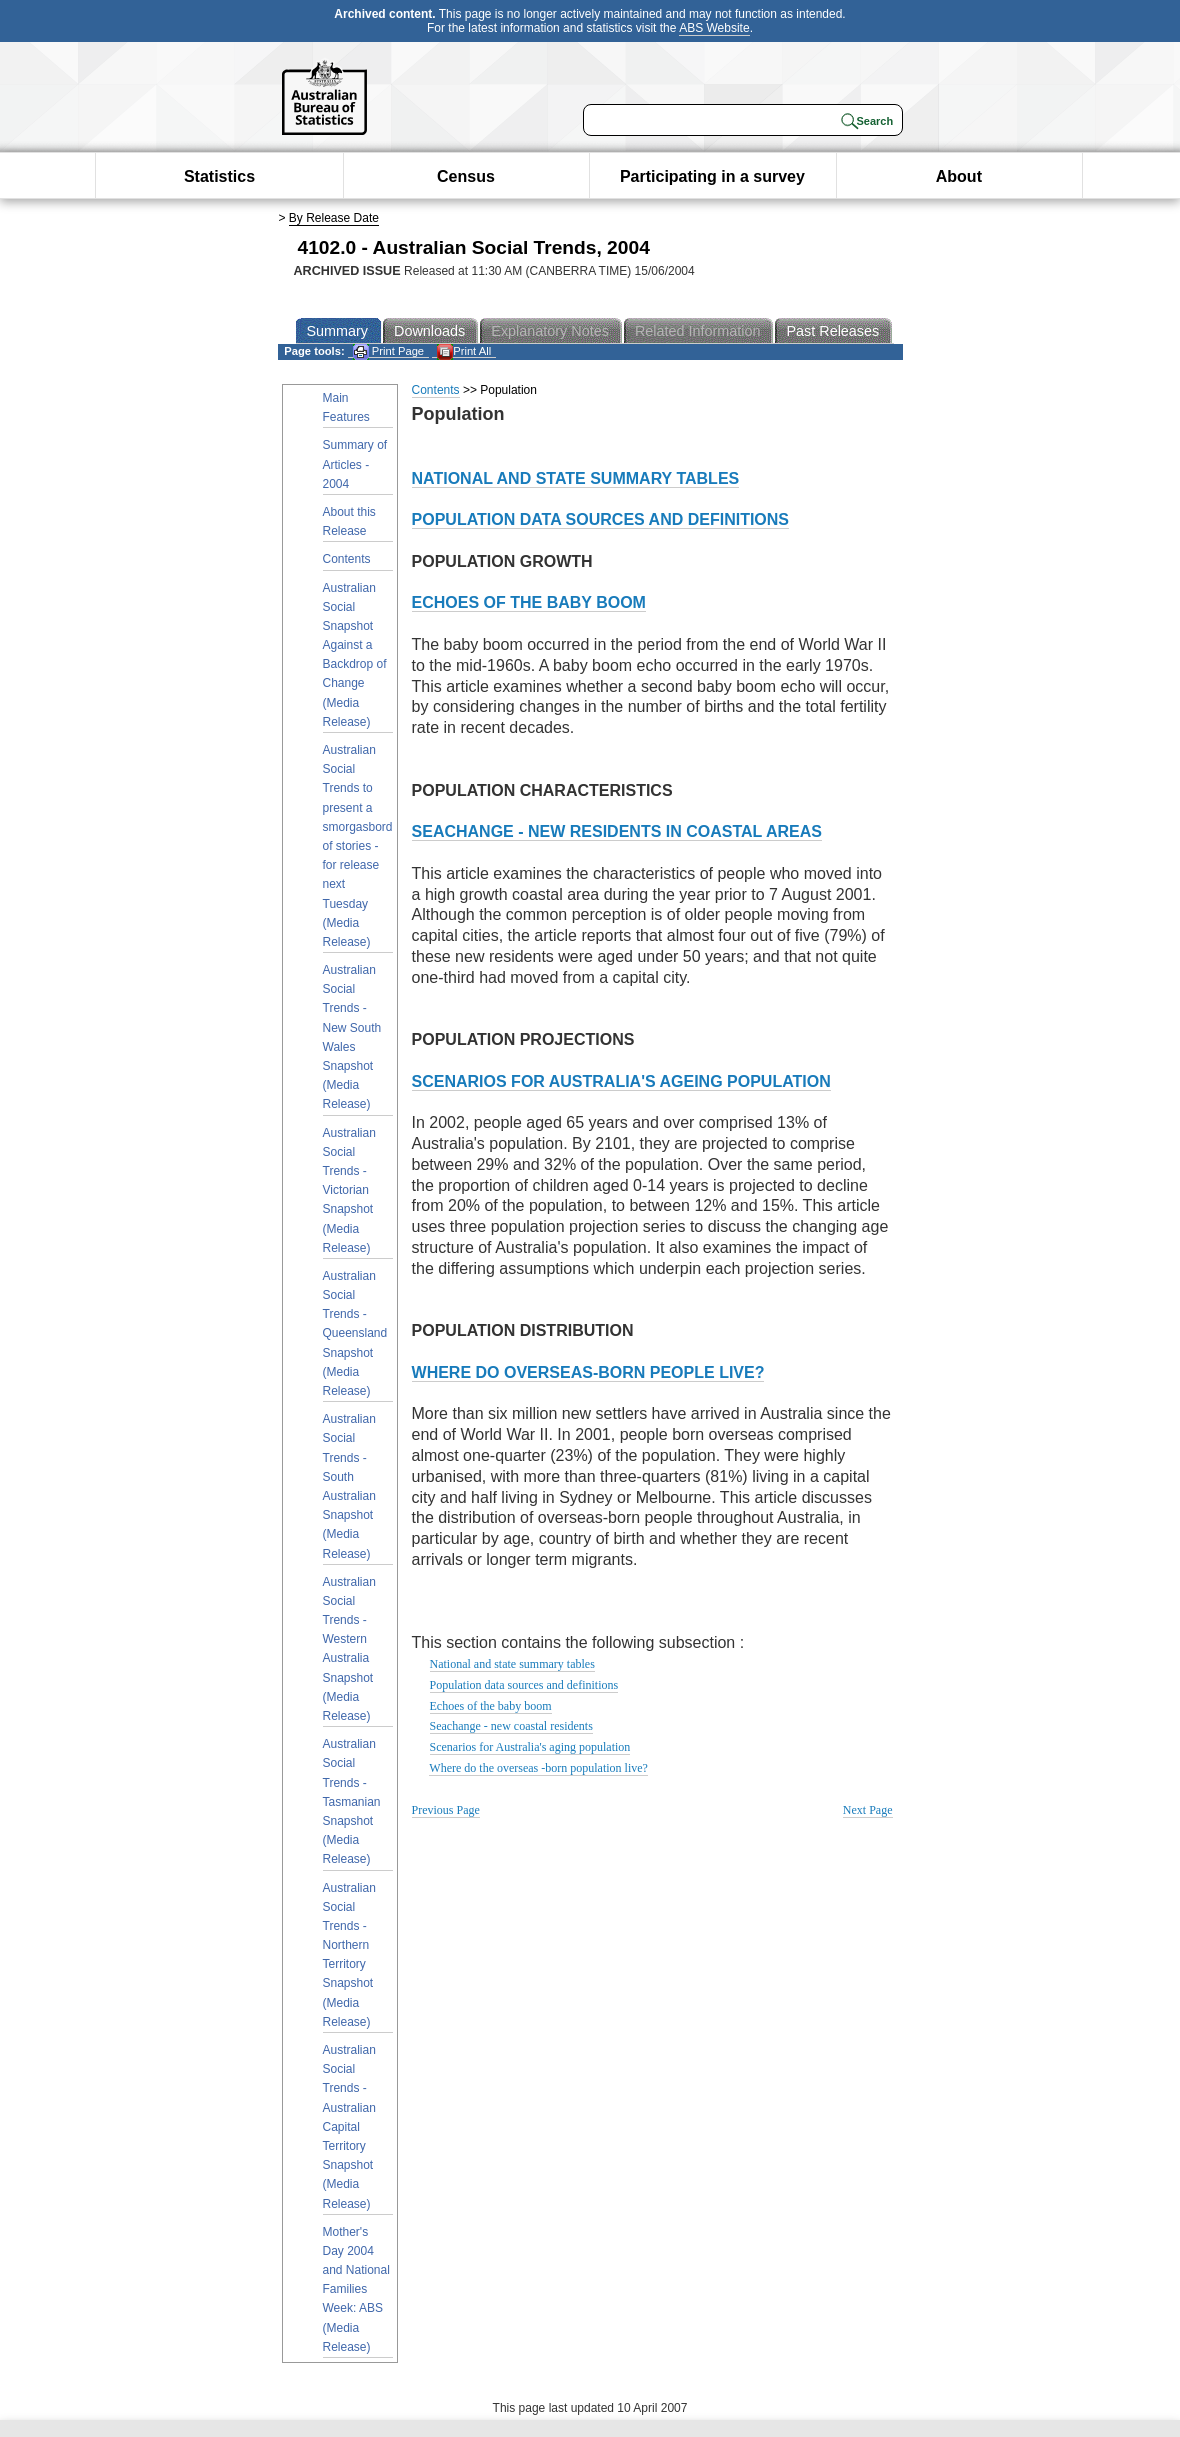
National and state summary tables (512, 1664)
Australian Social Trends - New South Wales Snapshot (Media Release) (352, 1037)
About (959, 176)
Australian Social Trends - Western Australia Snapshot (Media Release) (349, 1649)
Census (466, 176)
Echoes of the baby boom (491, 1706)
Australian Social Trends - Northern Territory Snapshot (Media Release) (349, 1955)
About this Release (349, 521)
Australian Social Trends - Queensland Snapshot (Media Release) (355, 1333)
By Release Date (334, 218)
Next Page (868, 1810)
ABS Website (714, 28)
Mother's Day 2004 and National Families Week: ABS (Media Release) (356, 2289)
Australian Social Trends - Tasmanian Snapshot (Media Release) (352, 1801)
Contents (347, 559)
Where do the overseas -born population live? (538, 1768)
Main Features (346, 407)
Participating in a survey (712, 176)
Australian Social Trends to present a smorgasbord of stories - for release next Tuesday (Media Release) (358, 846)
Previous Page (446, 1810)
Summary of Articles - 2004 (355, 464)
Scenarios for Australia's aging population (530, 1747)
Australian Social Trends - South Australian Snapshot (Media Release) (349, 1486)
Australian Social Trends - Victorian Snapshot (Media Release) (349, 1190)
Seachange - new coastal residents (511, 1726)
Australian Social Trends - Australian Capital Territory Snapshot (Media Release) (349, 2127)
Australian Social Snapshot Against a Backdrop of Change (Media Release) (355, 655)
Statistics (219, 176)
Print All (464, 351)
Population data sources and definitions (524, 1685)
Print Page (388, 351)
